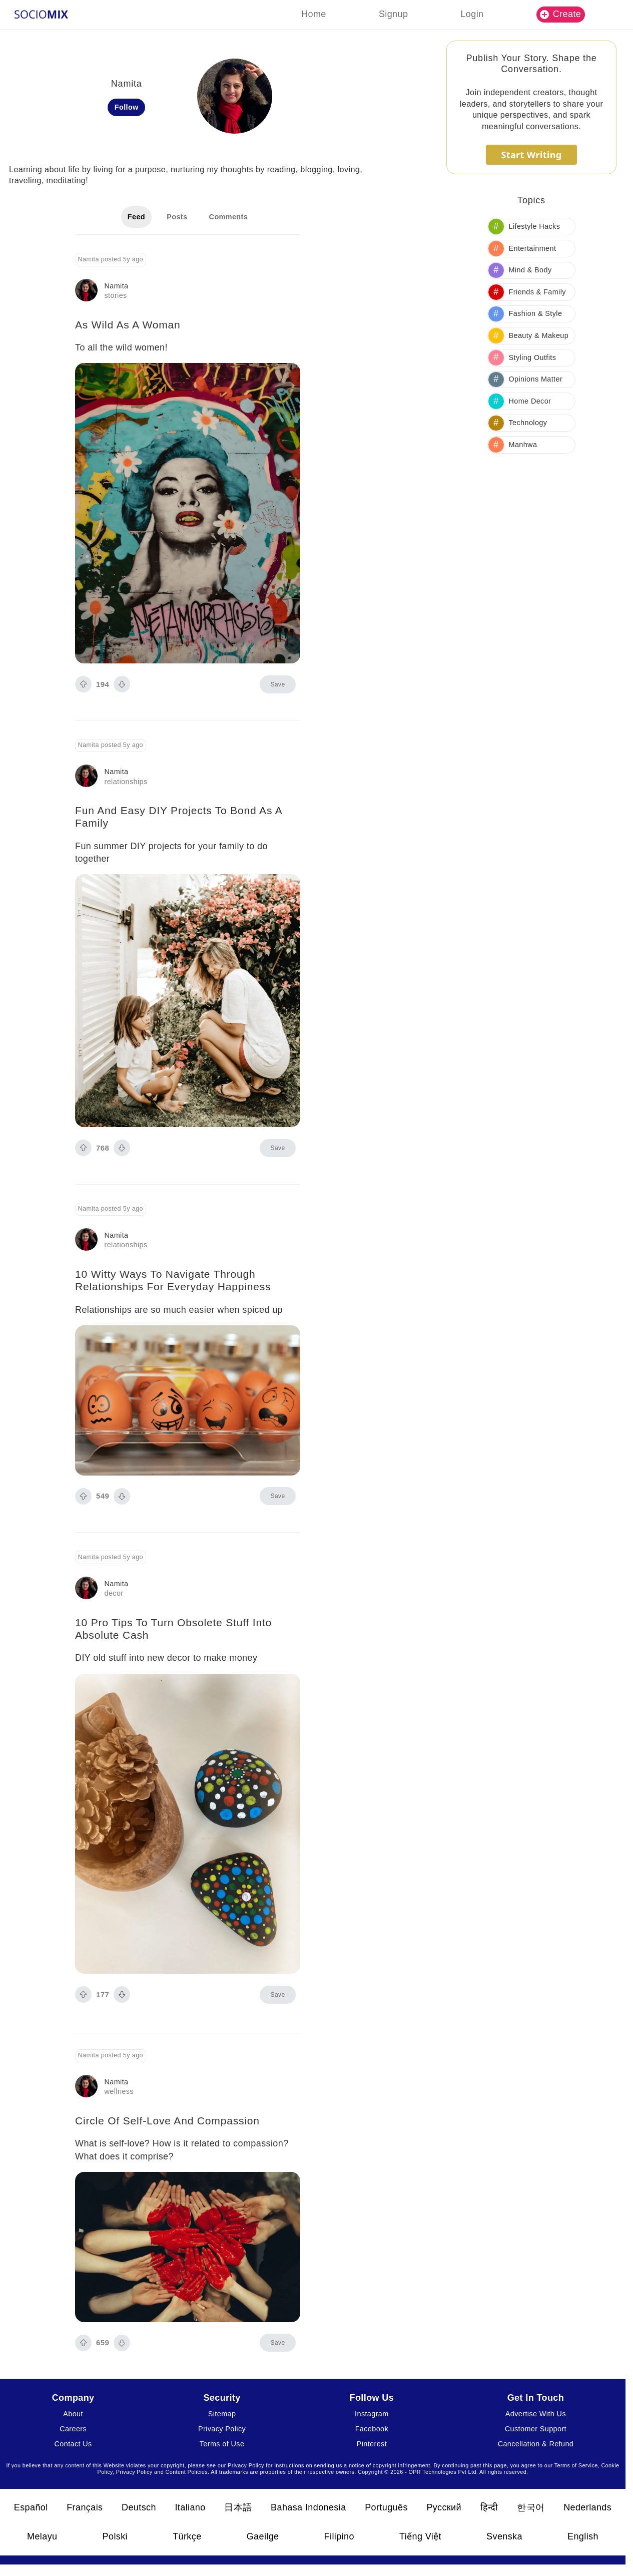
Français (85, 2507)
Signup (393, 14)
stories (116, 295)
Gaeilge (263, 2536)
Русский (443, 2507)
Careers (73, 2429)
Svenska (504, 2536)
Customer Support (535, 2429)
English (582, 2536)
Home (313, 14)
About (73, 2414)
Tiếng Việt (420, 2536)
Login (471, 14)
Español (31, 2507)
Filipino (339, 2536)
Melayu (42, 2536)
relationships (126, 782)
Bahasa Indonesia (308, 2507)
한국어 (530, 2507)
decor (114, 1593)
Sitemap (222, 2414)
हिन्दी (489, 2507)
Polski (115, 2536)
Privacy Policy (222, 2429)
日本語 (238, 2507)
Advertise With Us (535, 2414)
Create (560, 14)
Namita (117, 286)
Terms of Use (222, 2444)
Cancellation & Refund (536, 2444)
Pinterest (372, 2444)
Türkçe (187, 2536)
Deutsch (139, 2507)
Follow (127, 107)
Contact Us (73, 2444)
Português (386, 2507)
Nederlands (587, 2507)
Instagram (372, 2414)
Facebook (371, 2429)
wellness (119, 2091)
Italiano (190, 2507)
